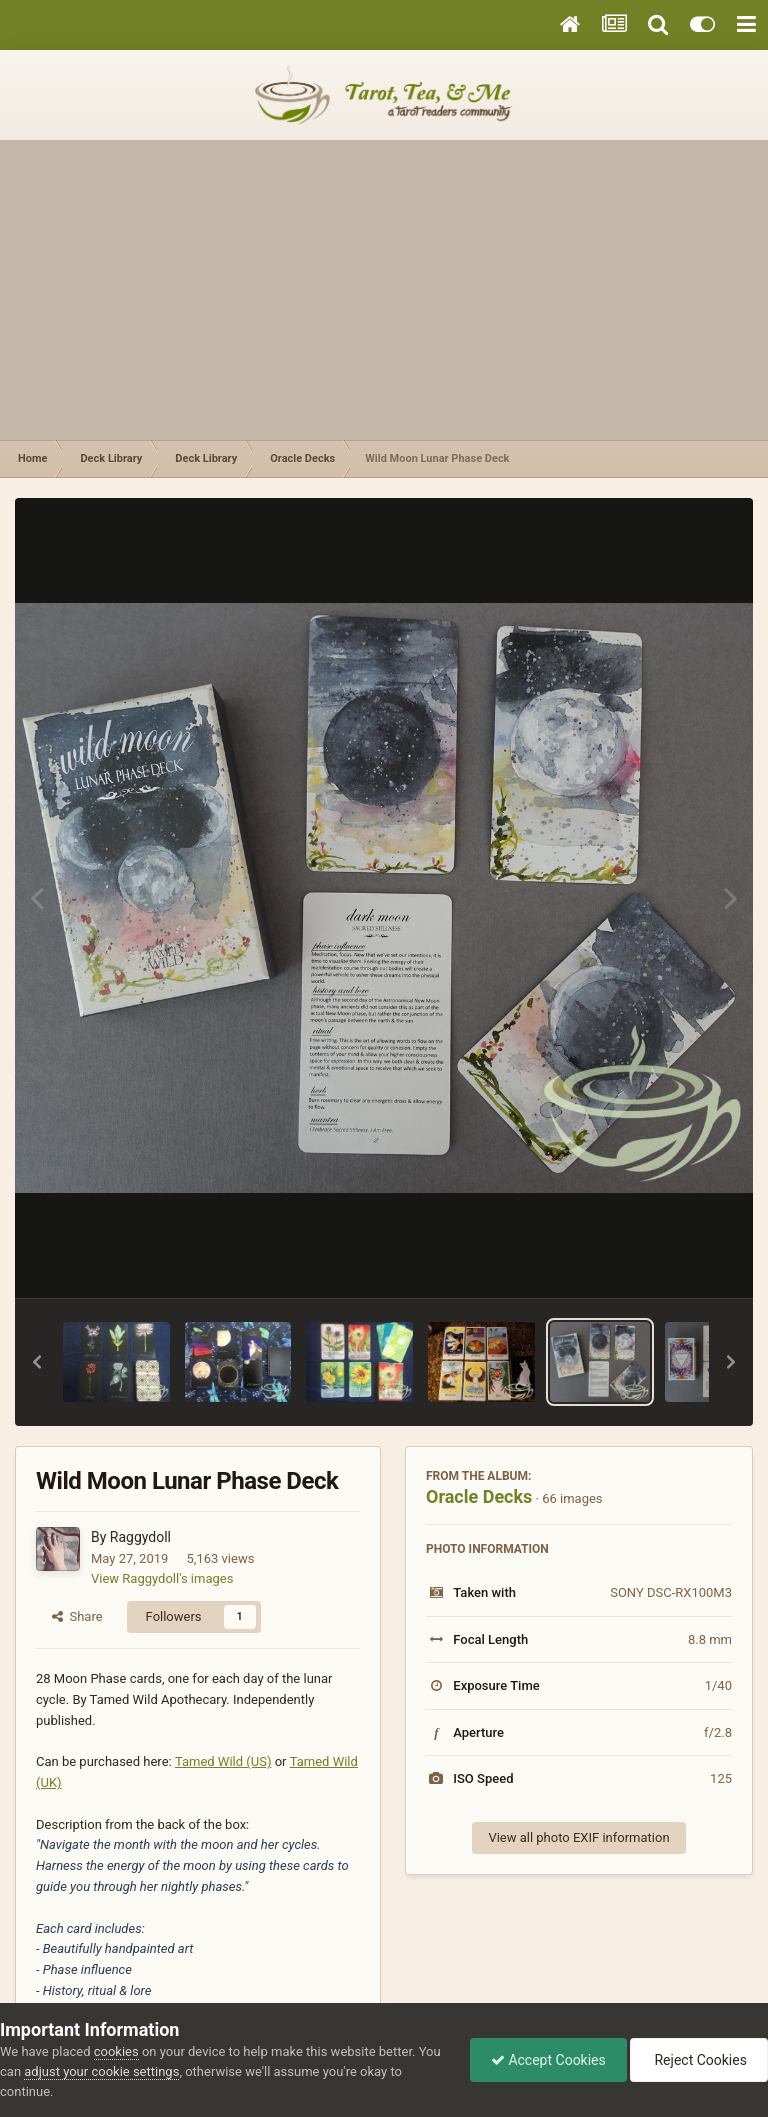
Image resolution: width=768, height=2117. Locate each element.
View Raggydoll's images (162, 1578)
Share (77, 1616)
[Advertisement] (384, 290)
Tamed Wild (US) (223, 1761)
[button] (37, 1362)
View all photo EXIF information (578, 1837)
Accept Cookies (548, 2060)
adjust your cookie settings (101, 2071)
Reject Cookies (699, 2060)
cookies (116, 2051)
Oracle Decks (479, 1496)
